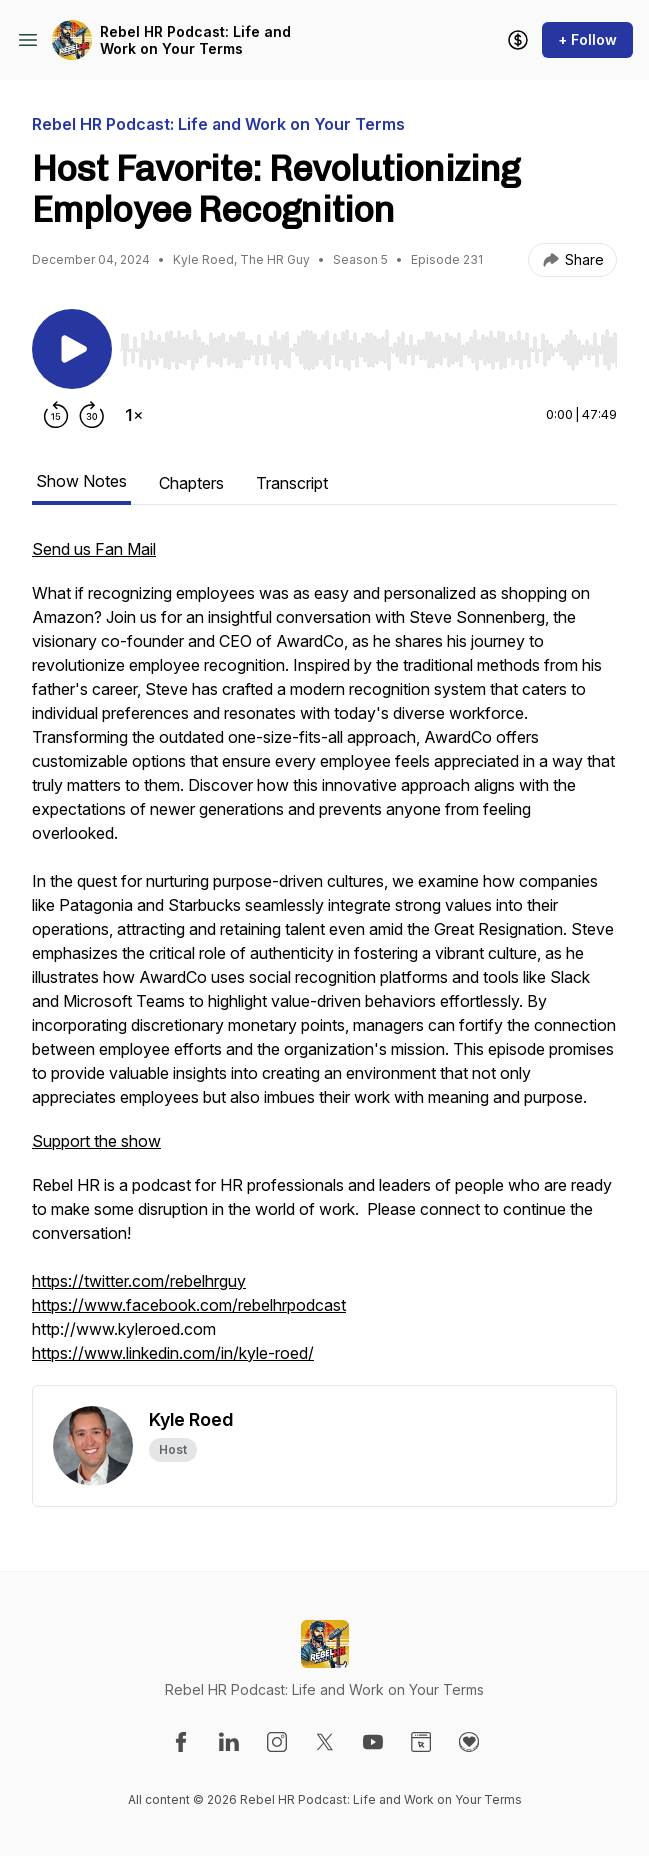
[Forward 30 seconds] (92, 415)
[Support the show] (518, 40)
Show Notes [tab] (81, 481)
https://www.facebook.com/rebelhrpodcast (189, 1305)
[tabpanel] (324, 961)
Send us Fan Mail (94, 549)
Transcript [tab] (292, 483)
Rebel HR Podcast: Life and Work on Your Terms (195, 40)
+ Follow (587, 39)
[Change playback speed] (134, 415)
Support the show (96, 1141)
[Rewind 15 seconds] (56, 415)
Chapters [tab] (191, 483)
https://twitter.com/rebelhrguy (139, 1281)
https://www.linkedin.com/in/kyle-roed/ (173, 1353)
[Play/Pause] (72, 349)
